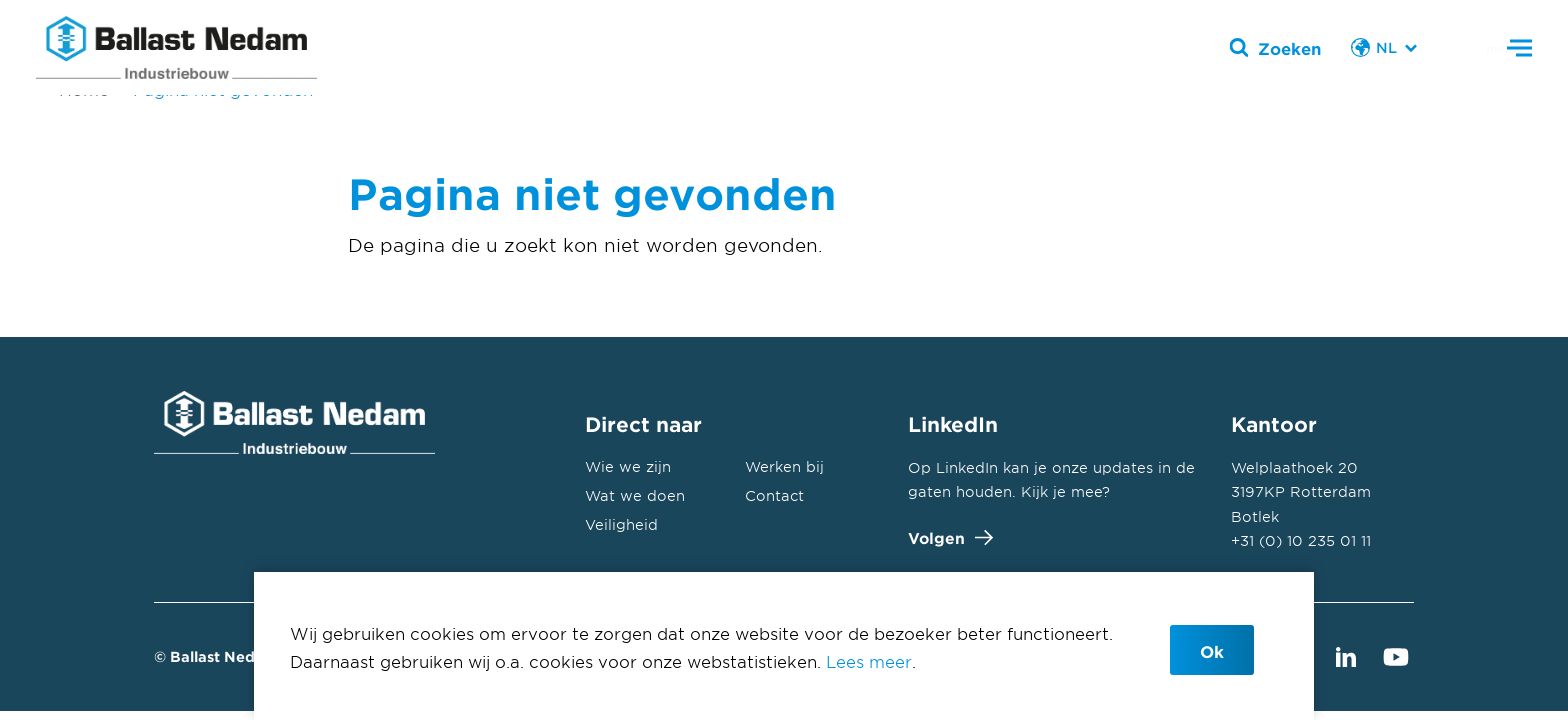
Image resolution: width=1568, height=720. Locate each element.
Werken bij (784, 466)
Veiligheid (621, 524)
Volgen (946, 537)
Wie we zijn (628, 466)
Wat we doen (635, 495)
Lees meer (869, 661)
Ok (1212, 651)
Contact (774, 495)
